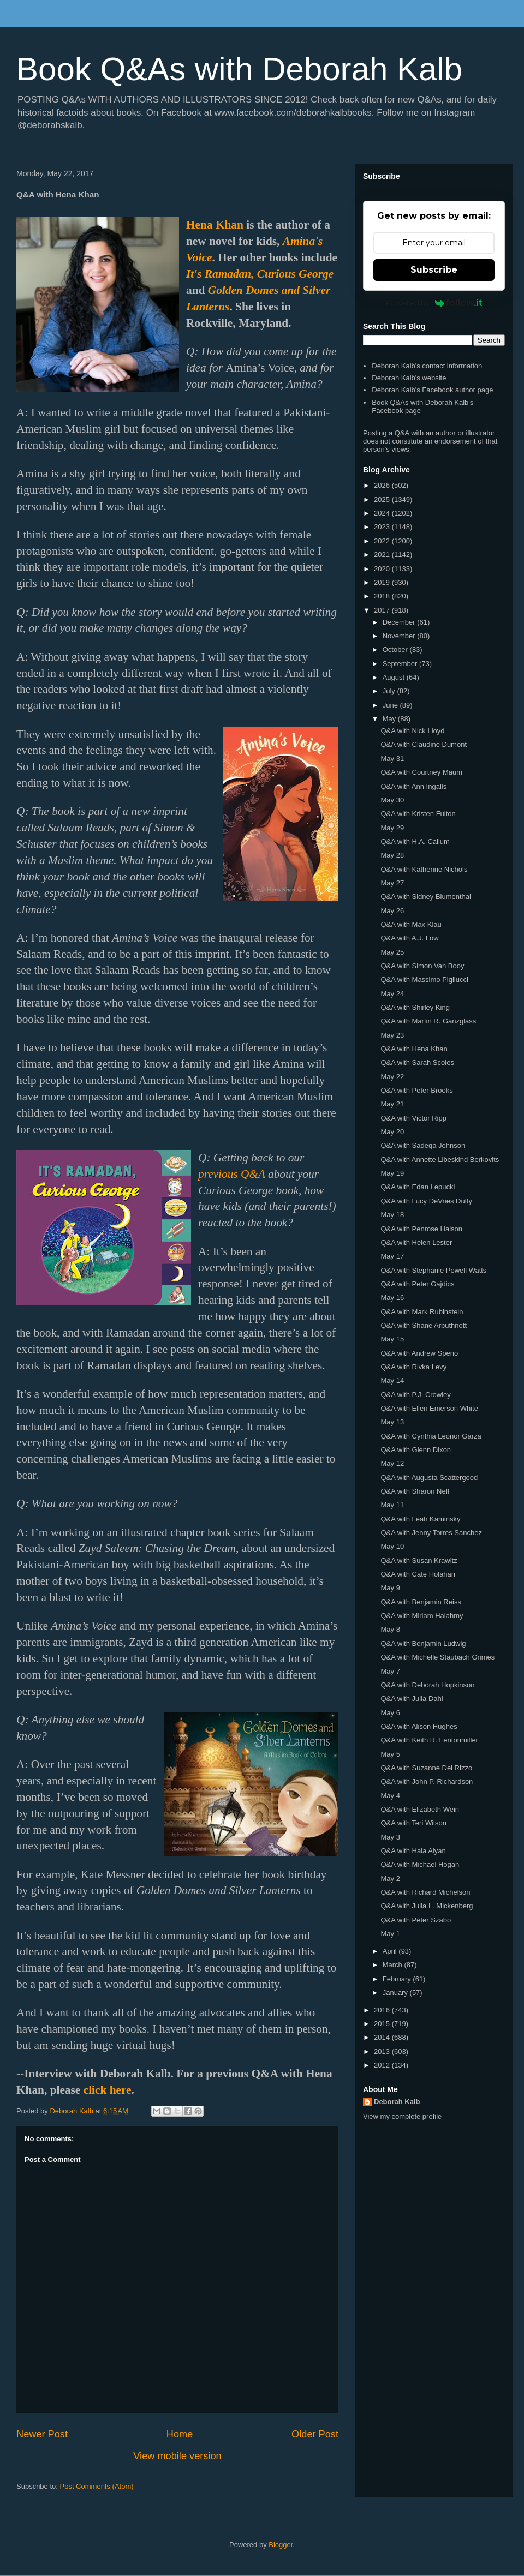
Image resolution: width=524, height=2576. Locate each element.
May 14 (392, 1380)
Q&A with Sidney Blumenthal (425, 896)
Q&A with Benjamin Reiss (420, 1602)
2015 (383, 2024)
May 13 (392, 1422)
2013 (383, 2051)
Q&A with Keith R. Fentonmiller (429, 1740)
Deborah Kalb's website (409, 378)
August (395, 677)
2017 (383, 610)
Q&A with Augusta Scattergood (429, 1477)
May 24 (392, 994)
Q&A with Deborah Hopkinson (427, 1685)
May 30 (392, 800)
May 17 (392, 1256)
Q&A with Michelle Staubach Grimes (437, 1657)
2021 (383, 554)
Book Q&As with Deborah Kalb (239, 69)
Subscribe (433, 270)
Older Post (314, 2434)
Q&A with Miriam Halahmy (421, 1616)
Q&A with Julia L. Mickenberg (426, 1906)
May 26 (392, 911)
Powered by (434, 302)
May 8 (390, 1629)
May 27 (392, 883)
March (393, 1965)
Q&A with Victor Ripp (413, 1118)
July (390, 691)
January (396, 1992)
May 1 (390, 1934)
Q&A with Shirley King (414, 1007)
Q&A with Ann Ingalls (413, 786)
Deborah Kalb (397, 2102)
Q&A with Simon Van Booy (422, 966)
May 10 (392, 1546)
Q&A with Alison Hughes (418, 1726)
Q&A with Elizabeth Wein (419, 1809)
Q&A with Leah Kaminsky (420, 1519)
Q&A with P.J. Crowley (415, 1395)
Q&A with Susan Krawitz (418, 1560)
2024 (383, 513)
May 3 (390, 1837)
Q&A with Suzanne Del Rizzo (426, 1768)
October (396, 649)
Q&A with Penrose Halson (421, 1229)
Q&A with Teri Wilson (413, 1823)
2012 (383, 2065)
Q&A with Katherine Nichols (423, 869)
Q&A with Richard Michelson (425, 1892)
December (400, 622)
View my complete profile (402, 2116)
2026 (383, 485)
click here (108, 2089)
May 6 (390, 1713)
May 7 (390, 1671)
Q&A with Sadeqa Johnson (422, 1145)
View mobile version (177, 2456)
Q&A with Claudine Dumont (423, 744)
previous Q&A (231, 1174)
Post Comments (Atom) (97, 2486)
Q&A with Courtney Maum (421, 772)
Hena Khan (214, 224)
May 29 (392, 828)
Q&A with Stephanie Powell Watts (433, 1270)
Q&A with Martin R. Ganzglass (428, 1021)
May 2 (390, 1878)
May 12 (392, 1463)
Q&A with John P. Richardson (426, 1781)
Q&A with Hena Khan (413, 1049)
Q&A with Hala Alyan (412, 1851)
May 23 (392, 1035)
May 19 (392, 1173)
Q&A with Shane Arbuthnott (423, 1325)
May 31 (392, 758)
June (391, 705)
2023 (383, 527)
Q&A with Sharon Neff (414, 1491)
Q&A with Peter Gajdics (417, 1284)
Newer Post (42, 2434)
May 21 (392, 1104)
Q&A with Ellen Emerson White (429, 1408)
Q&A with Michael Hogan (419, 1864)
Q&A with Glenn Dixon (415, 1450)
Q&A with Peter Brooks (416, 1090)
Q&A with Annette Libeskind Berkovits (439, 1159)
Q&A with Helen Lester (416, 1242)
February (398, 1979)
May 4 (390, 1796)
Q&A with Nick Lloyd (412, 731)
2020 (383, 569)
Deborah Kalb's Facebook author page (432, 390)
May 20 (392, 1132)
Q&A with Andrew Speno (419, 1353)
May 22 (392, 1077)
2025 (383, 499)
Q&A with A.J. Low (409, 938)
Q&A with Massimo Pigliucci (424, 979)
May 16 (392, 1297)
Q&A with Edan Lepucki (417, 1187)
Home (179, 2434)
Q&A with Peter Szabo (415, 1920)
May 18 (392, 1215)
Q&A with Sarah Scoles (417, 1062)
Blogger (281, 2545)
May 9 (390, 1588)
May (390, 719)
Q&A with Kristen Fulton (417, 814)
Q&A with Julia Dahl (411, 1698)
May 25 (392, 952)
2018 (383, 596)
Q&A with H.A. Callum (414, 841)
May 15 (392, 1339)
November (400, 636)
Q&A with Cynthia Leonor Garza (430, 1436)
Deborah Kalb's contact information (427, 366)
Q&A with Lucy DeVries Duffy (426, 1201)
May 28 (392, 855)
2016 (383, 2010)
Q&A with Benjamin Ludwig (423, 1643)
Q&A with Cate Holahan (417, 1574)
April (391, 1951)
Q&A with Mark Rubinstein (421, 1312)
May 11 (392, 1505)
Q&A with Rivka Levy (413, 1367)
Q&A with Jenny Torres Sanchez (430, 1533)
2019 (383, 582)
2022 (383, 541)
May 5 (390, 1754)
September (401, 664)
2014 (383, 2037)
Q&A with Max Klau (410, 924)
